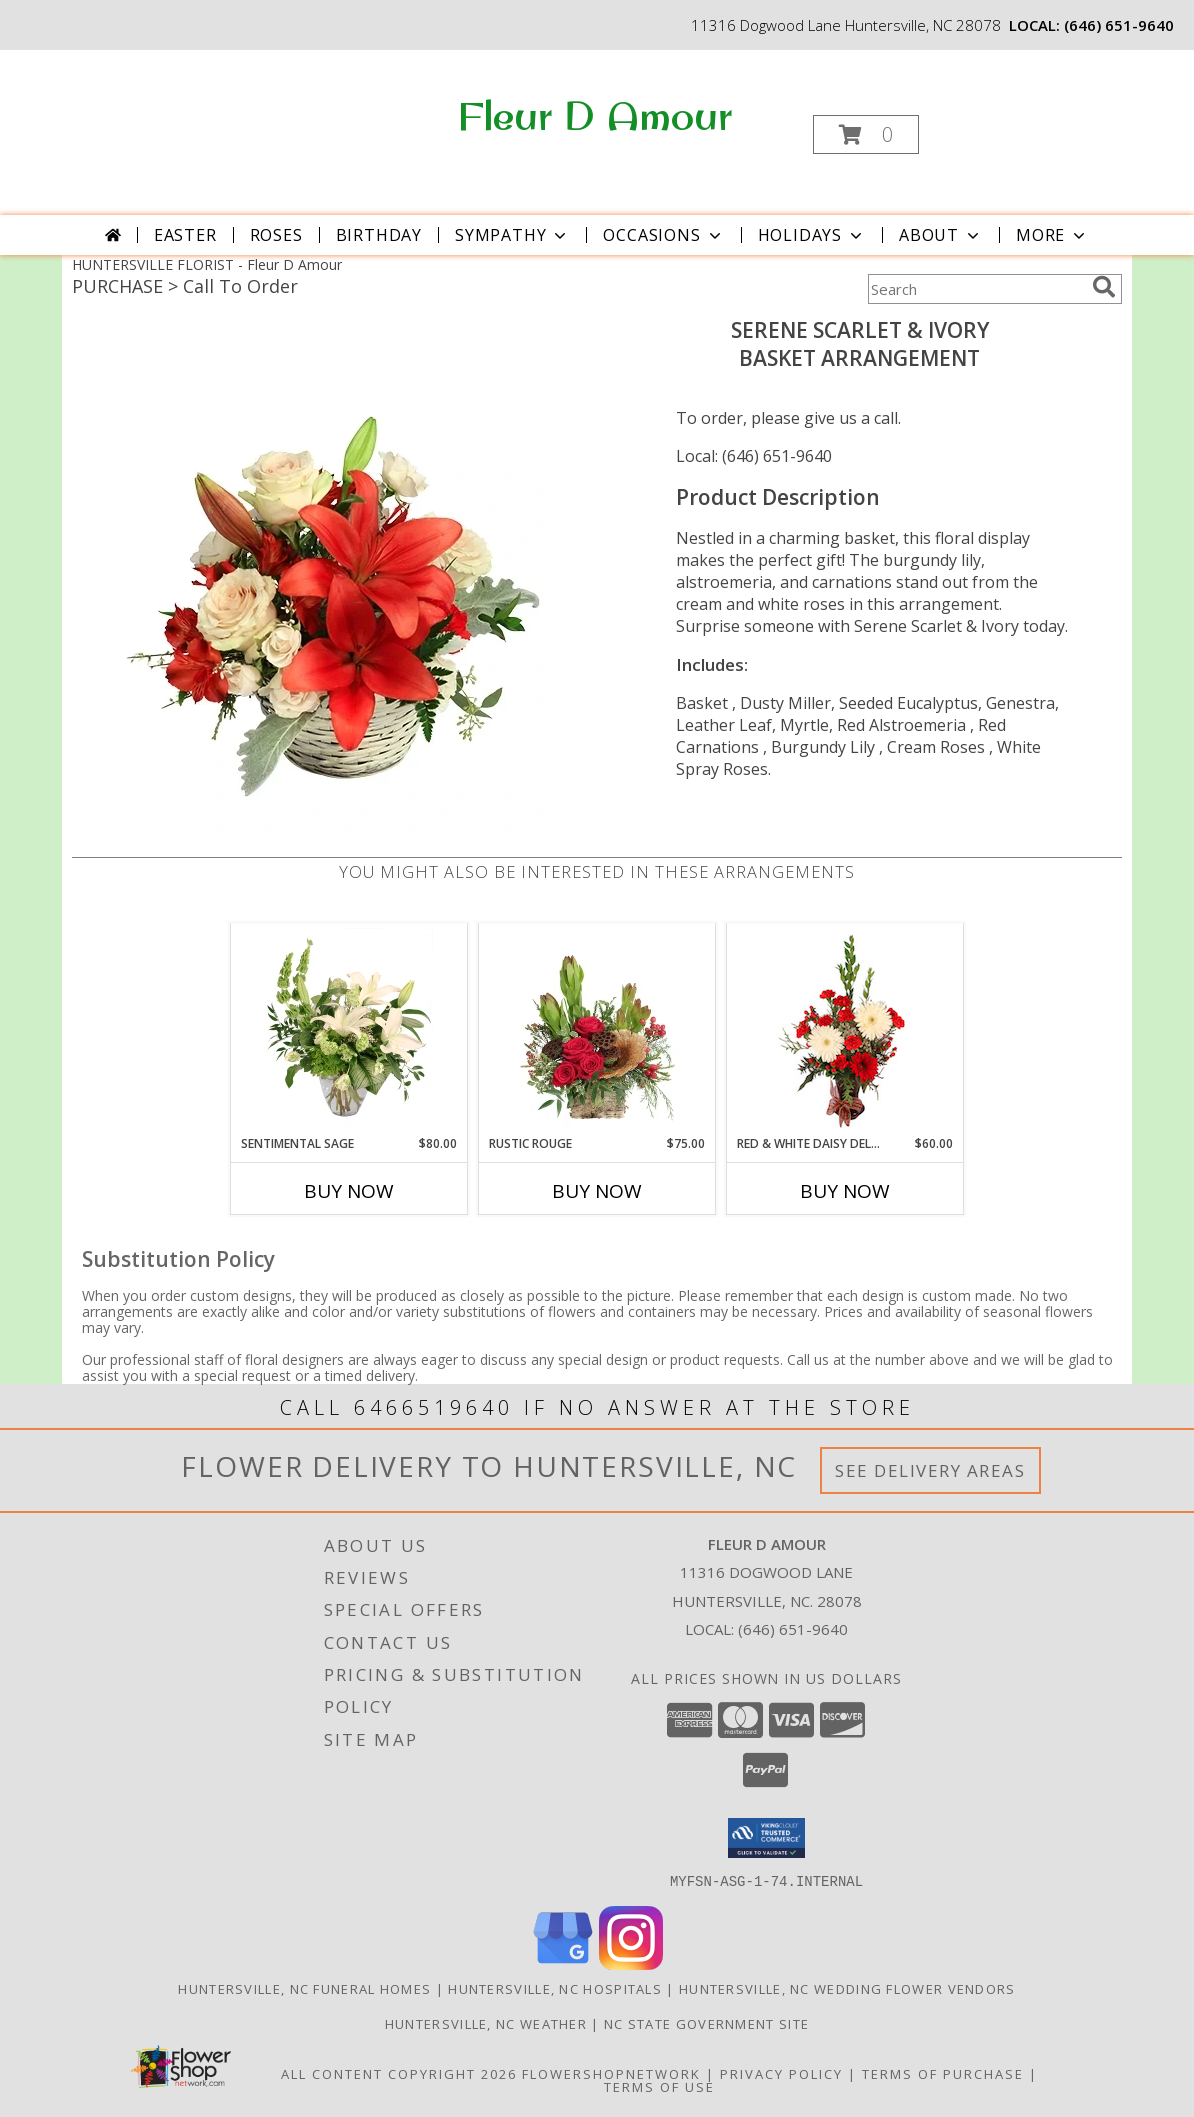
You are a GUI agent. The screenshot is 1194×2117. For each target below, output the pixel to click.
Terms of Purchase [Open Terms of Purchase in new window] (943, 2073)
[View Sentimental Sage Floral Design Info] (349, 1029)
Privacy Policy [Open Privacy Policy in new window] (781, 2073)
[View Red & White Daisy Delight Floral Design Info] (845, 1029)
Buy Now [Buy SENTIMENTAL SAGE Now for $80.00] (349, 1191)
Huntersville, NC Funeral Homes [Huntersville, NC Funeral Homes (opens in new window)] (304, 1988)
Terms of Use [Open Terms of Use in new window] (659, 2086)
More (1052, 235)
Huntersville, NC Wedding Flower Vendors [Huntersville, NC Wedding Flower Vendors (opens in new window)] (847, 1988)
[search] (1104, 287)
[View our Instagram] (631, 1963)
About (941, 235)
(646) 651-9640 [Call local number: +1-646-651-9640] (1119, 25)
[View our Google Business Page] (563, 1963)
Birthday (379, 235)
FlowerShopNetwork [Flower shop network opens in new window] (611, 2073)
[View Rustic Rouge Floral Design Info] (597, 1029)
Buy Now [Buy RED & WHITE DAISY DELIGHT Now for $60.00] (845, 1191)
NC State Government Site (706, 2023)
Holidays (812, 235)
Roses (276, 235)
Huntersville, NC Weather (486, 2023)
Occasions (663, 235)
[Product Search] (976, 289)
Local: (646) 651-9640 (754, 456)
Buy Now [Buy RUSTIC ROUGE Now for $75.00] (597, 1191)
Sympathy (512, 235)
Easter (185, 235)
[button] (866, 134)
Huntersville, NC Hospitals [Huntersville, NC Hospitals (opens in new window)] (555, 1988)
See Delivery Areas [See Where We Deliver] (930, 1470)
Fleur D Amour (595, 115)
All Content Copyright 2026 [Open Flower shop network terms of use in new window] (399, 2073)
